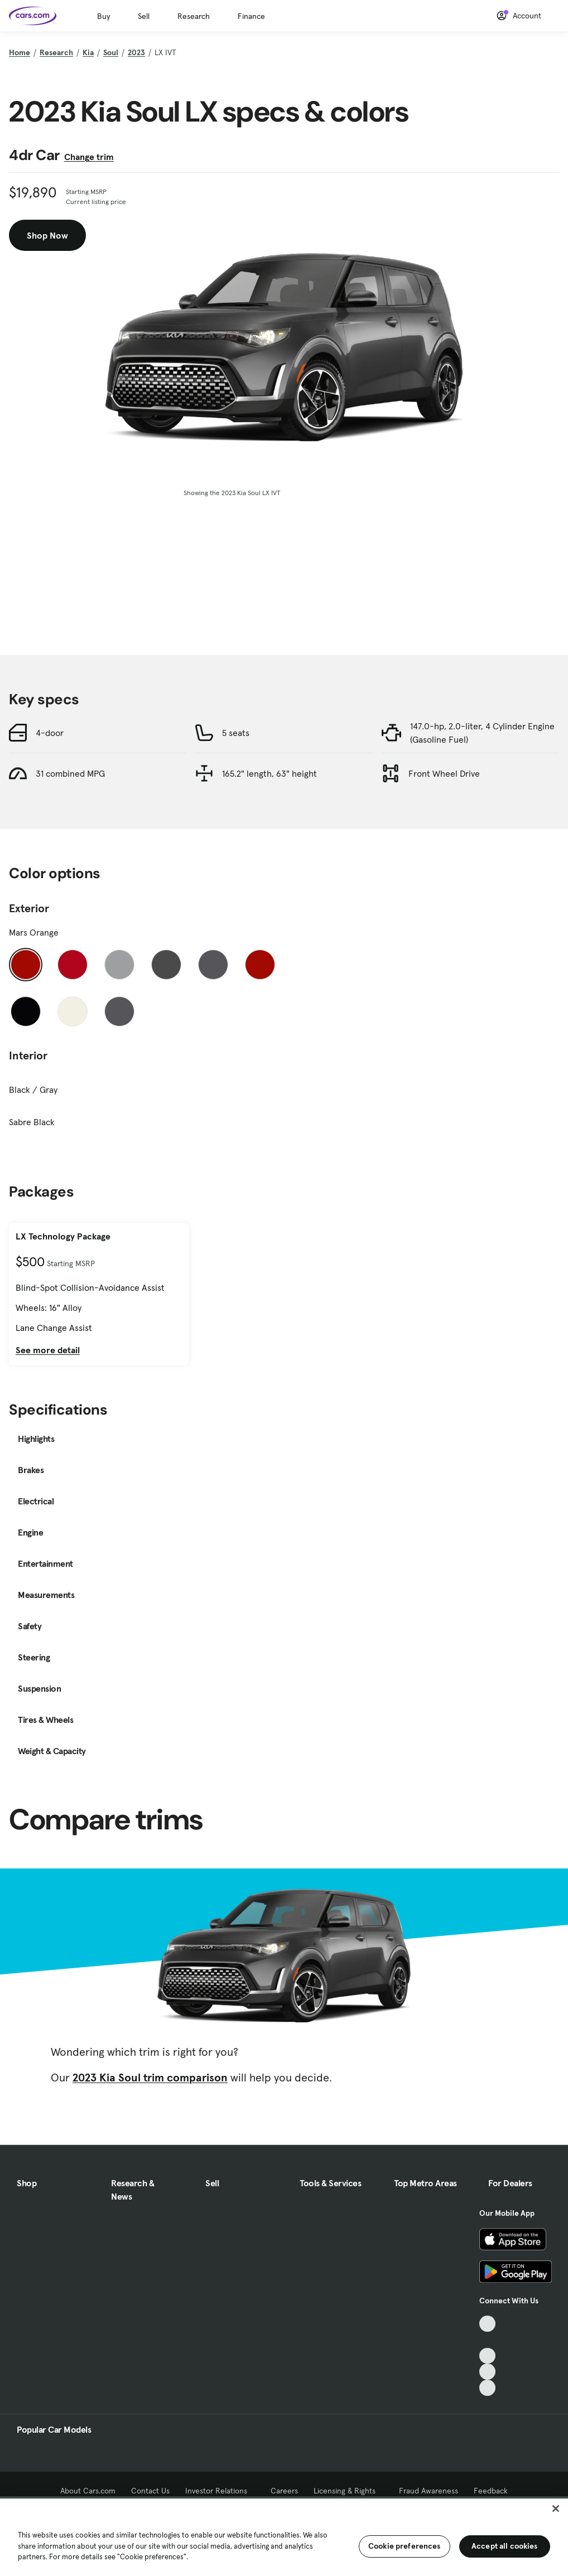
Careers (284, 2491)
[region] (284, 2536)
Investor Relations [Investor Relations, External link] (220, 2491)
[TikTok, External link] (487, 2324)
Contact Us (150, 2491)
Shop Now (47, 235)
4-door (50, 732)
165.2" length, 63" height (269, 773)
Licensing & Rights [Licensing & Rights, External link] (348, 2491)
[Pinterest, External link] (487, 2388)
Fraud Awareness (428, 2491)
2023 (136, 52)
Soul (110, 52)
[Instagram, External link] (487, 2372)
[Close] (555, 2508)
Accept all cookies (504, 2546)
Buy (103, 16)
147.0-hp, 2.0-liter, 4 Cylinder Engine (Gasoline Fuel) (482, 732)
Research (193, 16)
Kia (88, 52)
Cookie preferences (404, 2546)
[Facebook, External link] (487, 2340)
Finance (251, 16)
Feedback (491, 2491)
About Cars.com (87, 2491)
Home (19, 52)
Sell (144, 16)
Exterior (29, 908)
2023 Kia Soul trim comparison (150, 2077)
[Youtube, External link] (487, 2356)
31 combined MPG (70, 773)
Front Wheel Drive (444, 773)
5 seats (235, 732)
